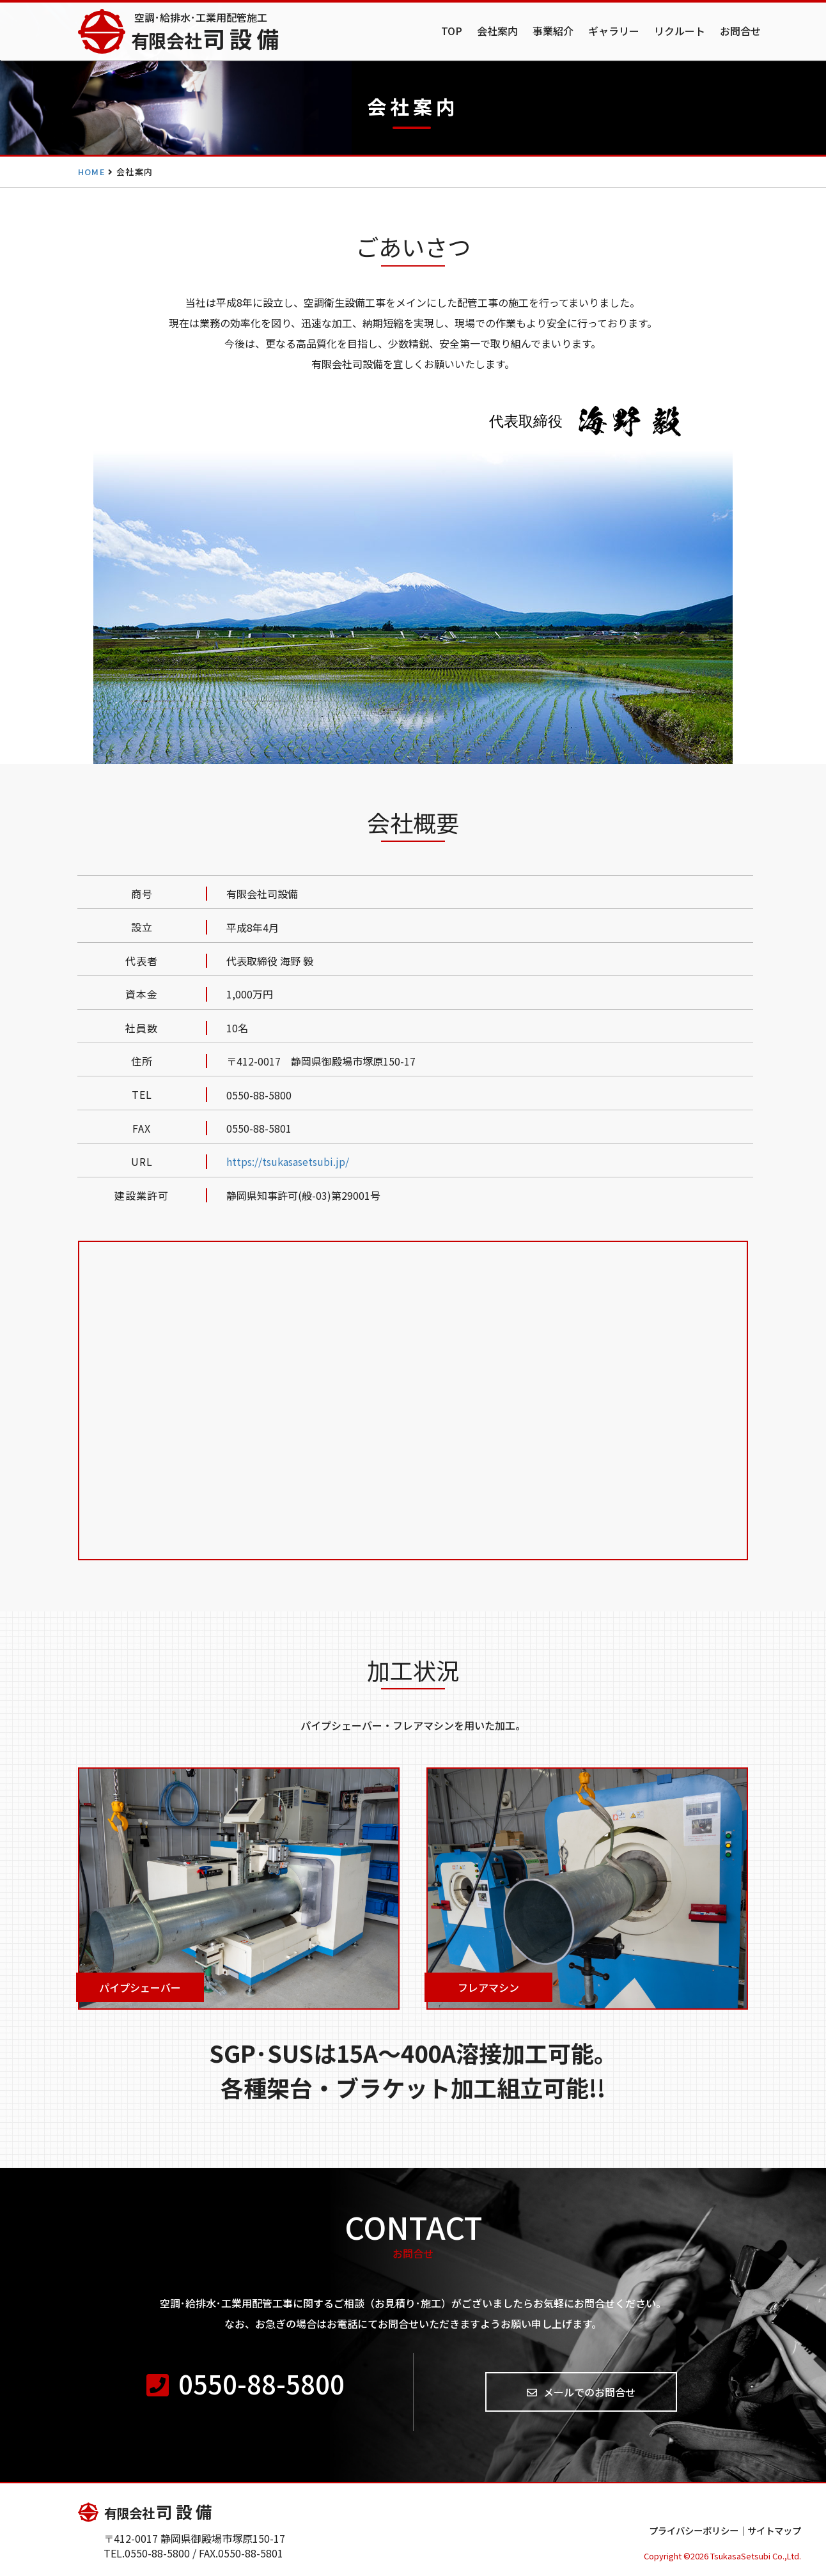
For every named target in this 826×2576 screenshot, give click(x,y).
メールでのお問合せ (581, 2392)
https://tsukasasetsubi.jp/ (287, 1161)
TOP (451, 30)
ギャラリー (613, 30)
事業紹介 (553, 30)
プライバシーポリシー (693, 2530)
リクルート (679, 30)
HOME (91, 172)
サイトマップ (774, 2530)
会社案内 (497, 30)
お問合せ (740, 30)
